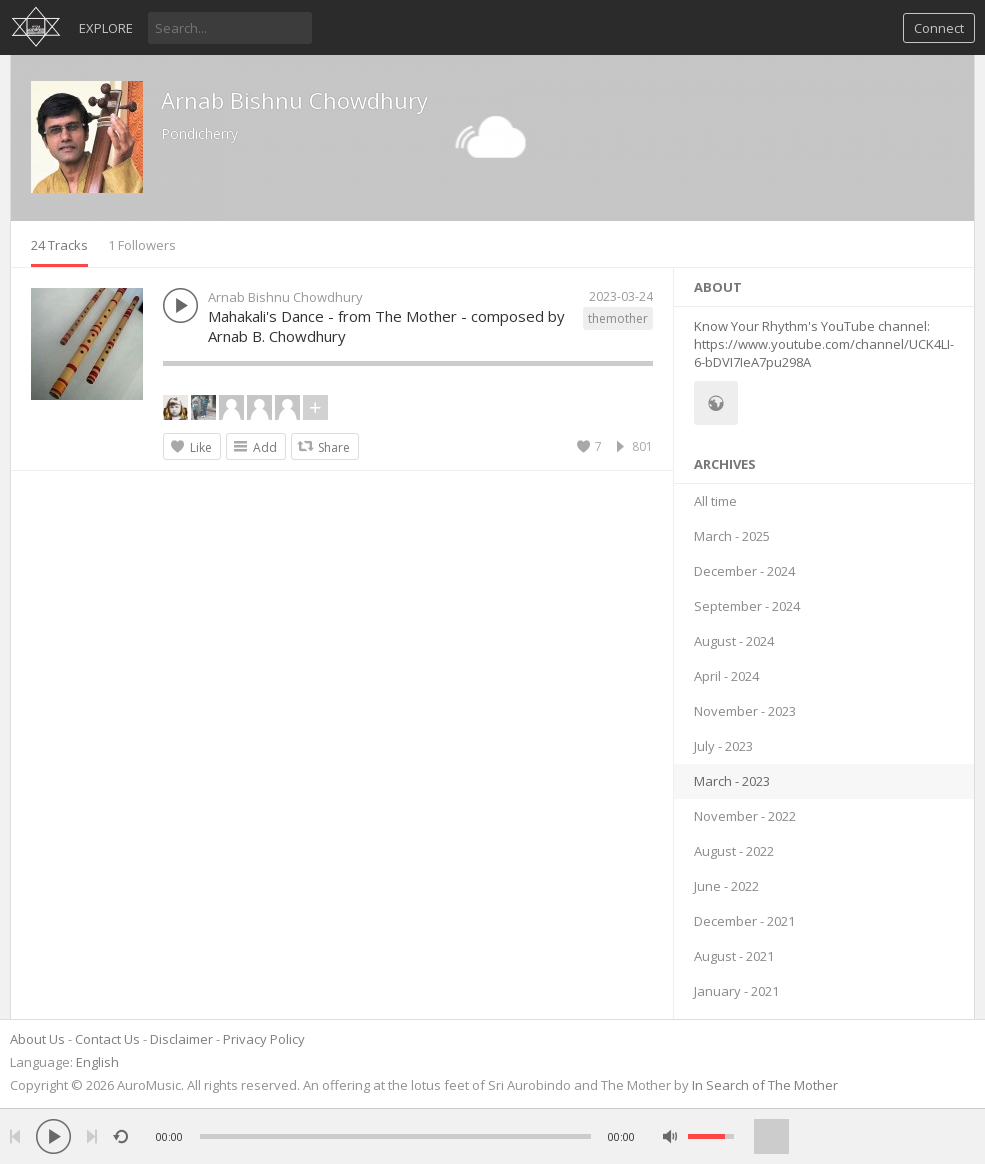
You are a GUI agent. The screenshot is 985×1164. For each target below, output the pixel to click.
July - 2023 (723, 746)
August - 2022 (734, 851)
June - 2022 (726, 886)
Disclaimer (181, 1039)
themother (618, 318)
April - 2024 (726, 676)
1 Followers (142, 245)
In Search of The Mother (765, 1085)
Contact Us (107, 1039)
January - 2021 (736, 991)
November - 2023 (745, 711)
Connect (939, 28)
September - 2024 (747, 606)
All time (715, 501)
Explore (106, 28)
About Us (37, 1039)
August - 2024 (734, 641)
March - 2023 (732, 781)
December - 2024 (744, 571)
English (97, 1062)
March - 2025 (732, 536)
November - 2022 (745, 816)
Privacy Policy (264, 1039)
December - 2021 (744, 921)
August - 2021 (734, 956)
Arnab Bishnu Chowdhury (294, 100)
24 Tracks (59, 245)
